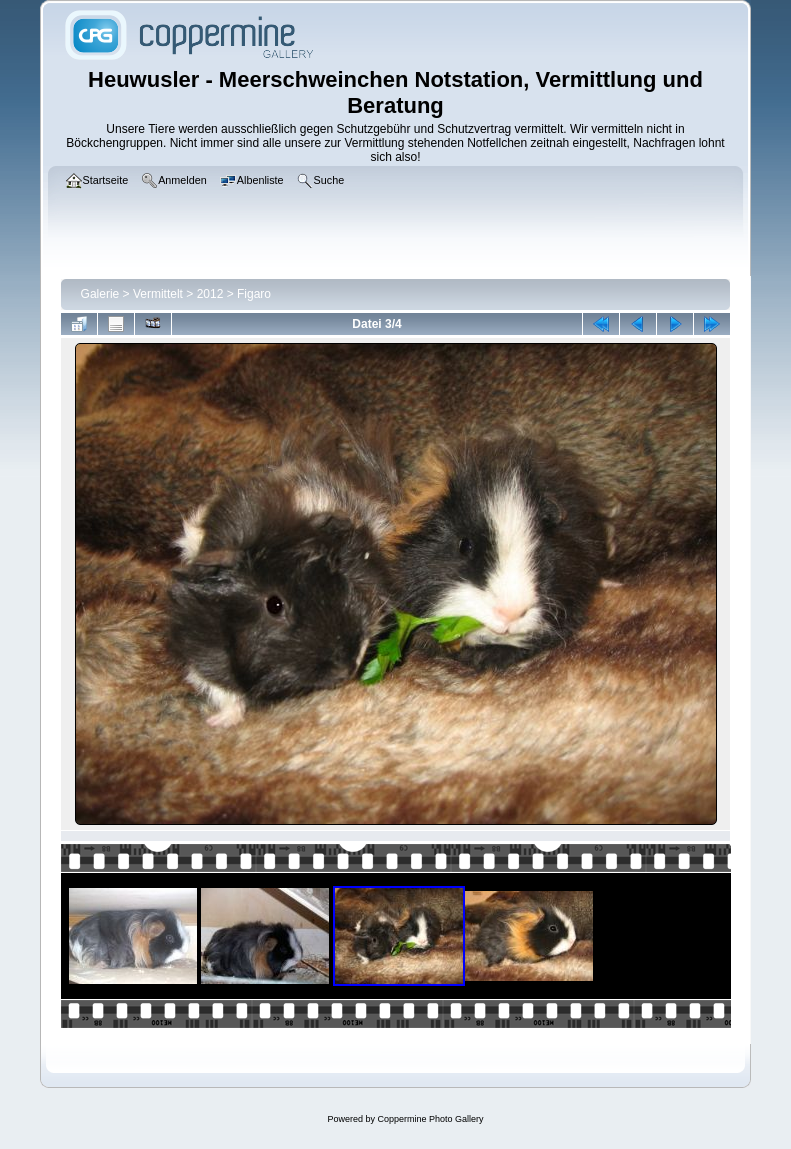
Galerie (100, 294)
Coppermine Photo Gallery (430, 1119)
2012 (210, 294)
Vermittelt (158, 294)
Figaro (254, 294)
